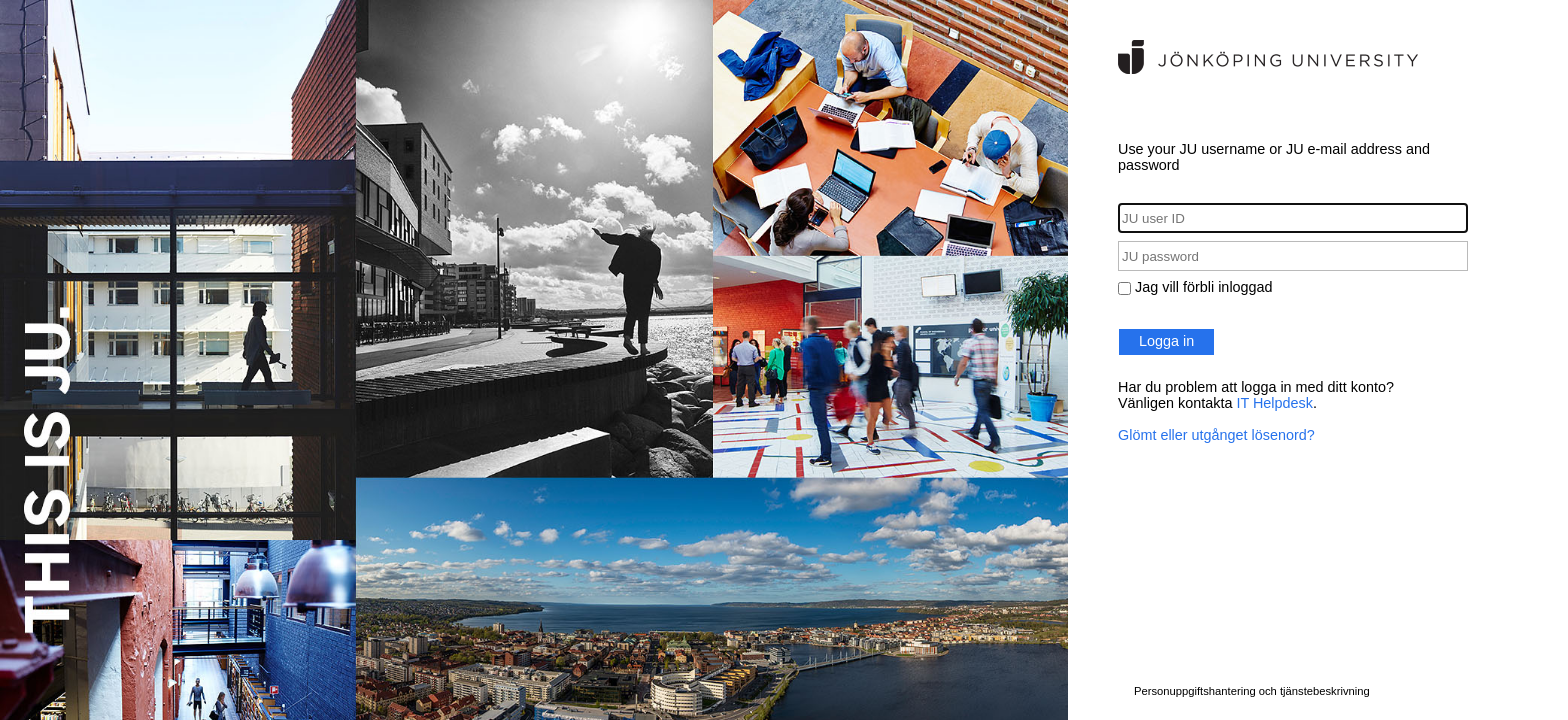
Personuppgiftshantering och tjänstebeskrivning (1252, 691)
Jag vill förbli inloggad (1204, 287)
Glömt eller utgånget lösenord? (1216, 435)
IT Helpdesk (1274, 403)
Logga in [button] (1166, 341)
